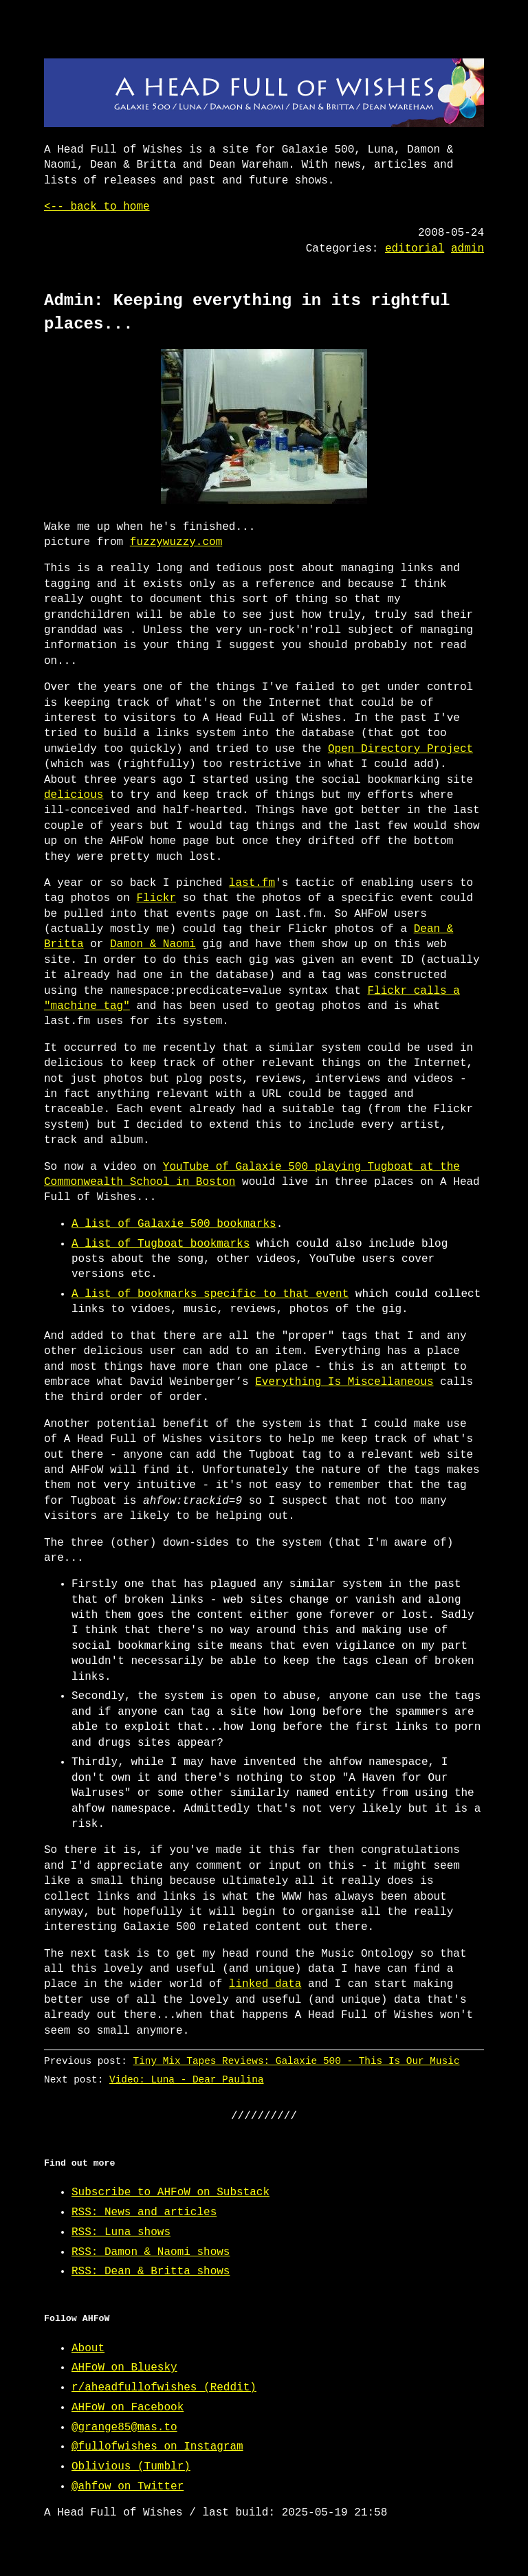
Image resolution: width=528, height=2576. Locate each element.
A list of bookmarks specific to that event (210, 1294)
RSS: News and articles (144, 2212)
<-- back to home (97, 206)
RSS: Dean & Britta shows (151, 2271)
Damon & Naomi (153, 944)
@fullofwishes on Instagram (157, 2446)
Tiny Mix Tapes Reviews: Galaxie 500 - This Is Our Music (296, 2060)
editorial (414, 248)
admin (467, 248)
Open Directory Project (400, 749)
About (88, 2348)
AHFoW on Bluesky (124, 2367)
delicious (73, 795)
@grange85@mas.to (124, 2427)
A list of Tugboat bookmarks (161, 1244)
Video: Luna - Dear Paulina (186, 2079)
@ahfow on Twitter (128, 2486)
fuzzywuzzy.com (176, 542)
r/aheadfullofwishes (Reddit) (164, 2387)
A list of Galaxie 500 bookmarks (174, 1224)
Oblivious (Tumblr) (131, 2466)
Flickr (156, 898)
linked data (265, 1984)
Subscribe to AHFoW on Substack (171, 2192)
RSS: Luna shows (121, 2232)
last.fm (252, 883)
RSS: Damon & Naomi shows (151, 2252)
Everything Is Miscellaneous (344, 1382)
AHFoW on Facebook (128, 2407)
